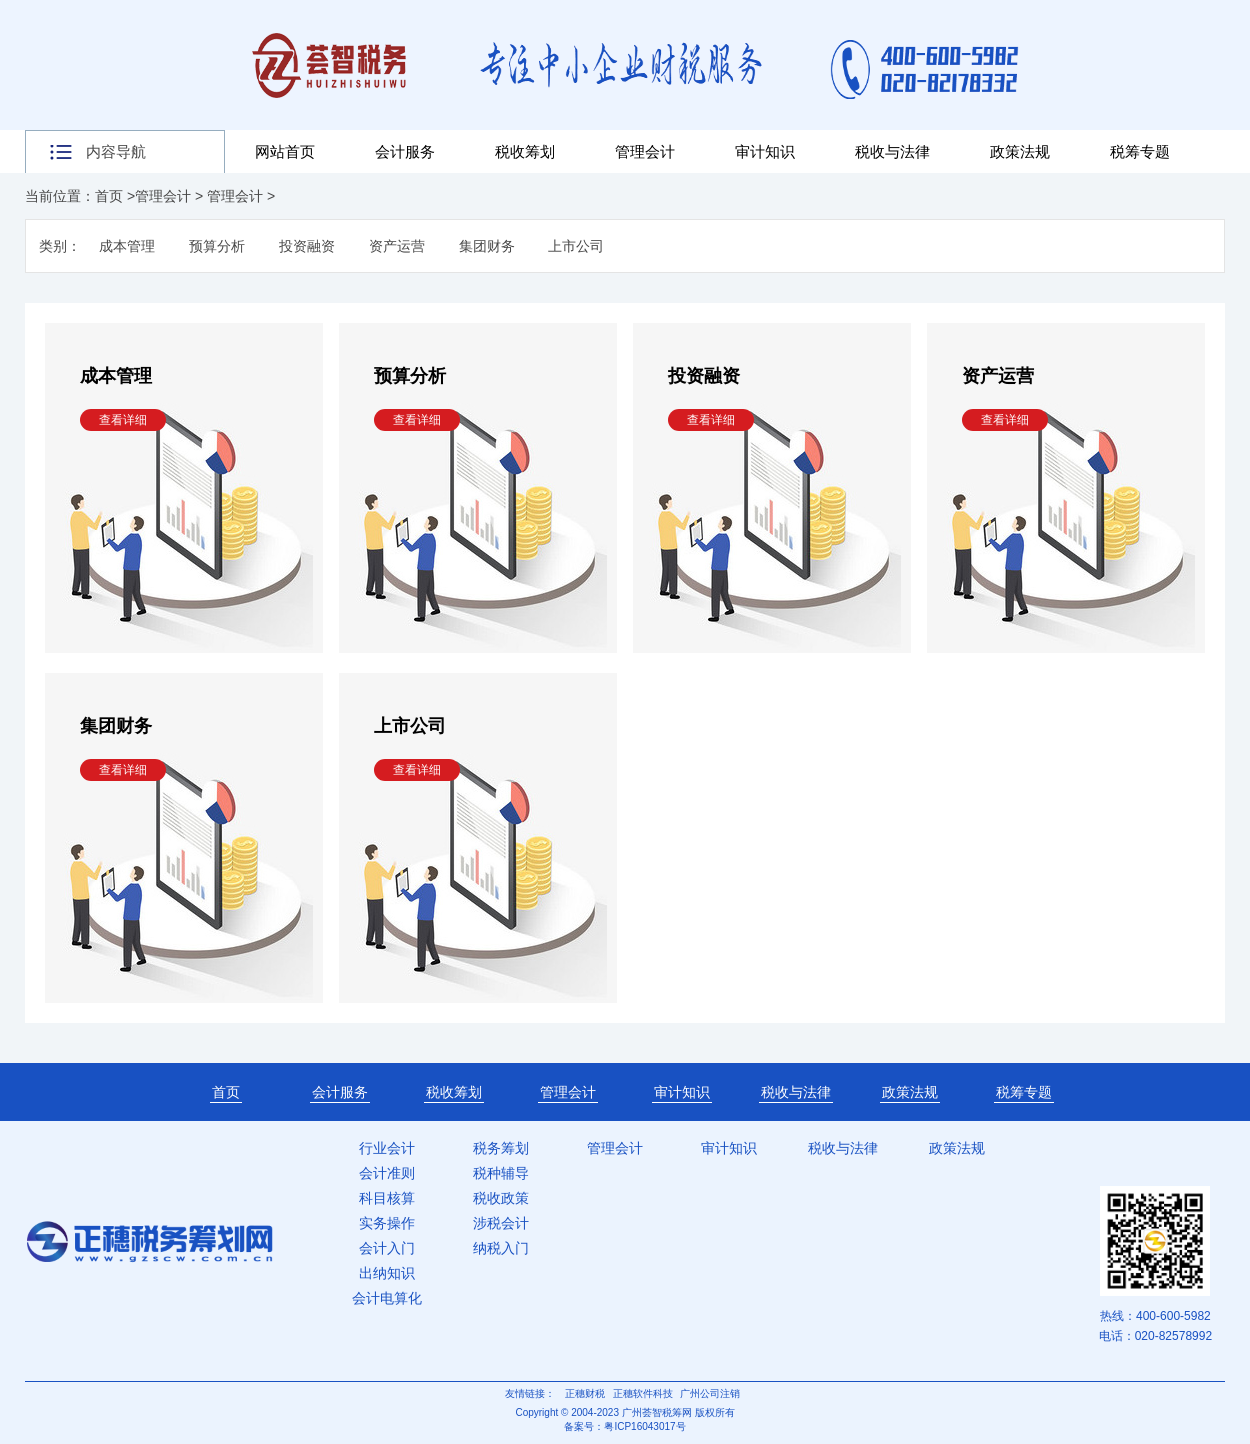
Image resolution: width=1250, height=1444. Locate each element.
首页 (109, 196)
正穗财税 (585, 1393)
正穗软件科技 (643, 1393)
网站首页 (285, 151)
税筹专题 (1140, 151)
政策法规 (1020, 151)
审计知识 (765, 151)
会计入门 (387, 1248)
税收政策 (501, 1198)
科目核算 (387, 1198)
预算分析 (217, 246)
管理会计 (645, 151)
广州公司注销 (710, 1393)
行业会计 (387, 1148)
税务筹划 (501, 1148)
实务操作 (387, 1223)
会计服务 (405, 151)
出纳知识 (387, 1273)
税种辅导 (501, 1173)
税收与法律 (892, 151)
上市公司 (576, 246)
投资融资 (307, 246)
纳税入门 (501, 1248)
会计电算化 (387, 1298)
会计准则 (387, 1173)
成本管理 (127, 246)
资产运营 (397, 246)
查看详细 (123, 420)
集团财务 (487, 246)
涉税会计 (501, 1223)
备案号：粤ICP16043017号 (624, 1426)
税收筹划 (525, 151)
